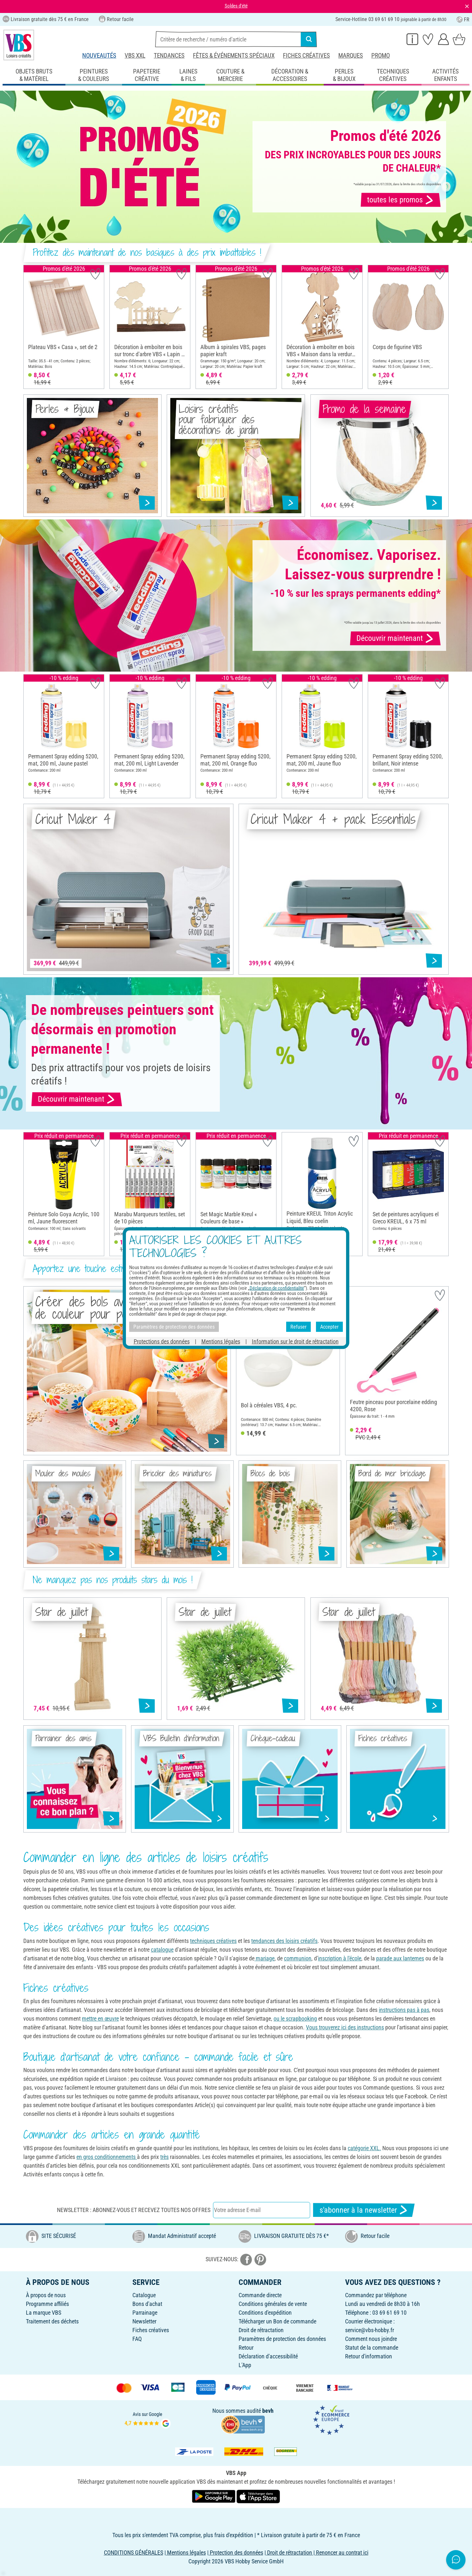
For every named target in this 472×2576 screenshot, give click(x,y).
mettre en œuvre (100, 2018)
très (164, 2156)
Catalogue (144, 2295)
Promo (380, 55)
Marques (350, 55)
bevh (268, 2410)
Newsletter (144, 2321)
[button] (30, 327)
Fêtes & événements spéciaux (234, 55)
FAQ (137, 2338)
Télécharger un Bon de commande (277, 2321)
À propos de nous (46, 2295)
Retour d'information (368, 2356)
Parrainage (144, 2312)
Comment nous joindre (371, 2338)
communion (297, 1958)
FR (462, 20)
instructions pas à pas (404, 2009)
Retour (246, 2347)
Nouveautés (99, 55)
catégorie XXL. (364, 2148)
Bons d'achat (147, 2303)
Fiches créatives (306, 55)
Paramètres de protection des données (282, 2338)
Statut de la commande (371, 2347)
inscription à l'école (339, 1958)
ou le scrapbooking (295, 2018)
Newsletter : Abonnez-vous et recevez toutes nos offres (133, 2210)
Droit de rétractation (261, 2330)
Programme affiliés (47, 2303)
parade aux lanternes (400, 1958)
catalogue (162, 1949)
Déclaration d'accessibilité (268, 2356)
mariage (264, 1958)
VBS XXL (135, 55)
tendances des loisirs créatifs (284, 1940)
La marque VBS (43, 2312)
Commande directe (260, 2295)
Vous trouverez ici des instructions (345, 2027)
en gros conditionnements (106, 2156)
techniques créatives (213, 1940)
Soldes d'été (236, 6)
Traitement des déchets (52, 2321)
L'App (245, 2365)
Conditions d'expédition (265, 2312)
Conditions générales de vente (273, 2303)
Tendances (169, 55)
